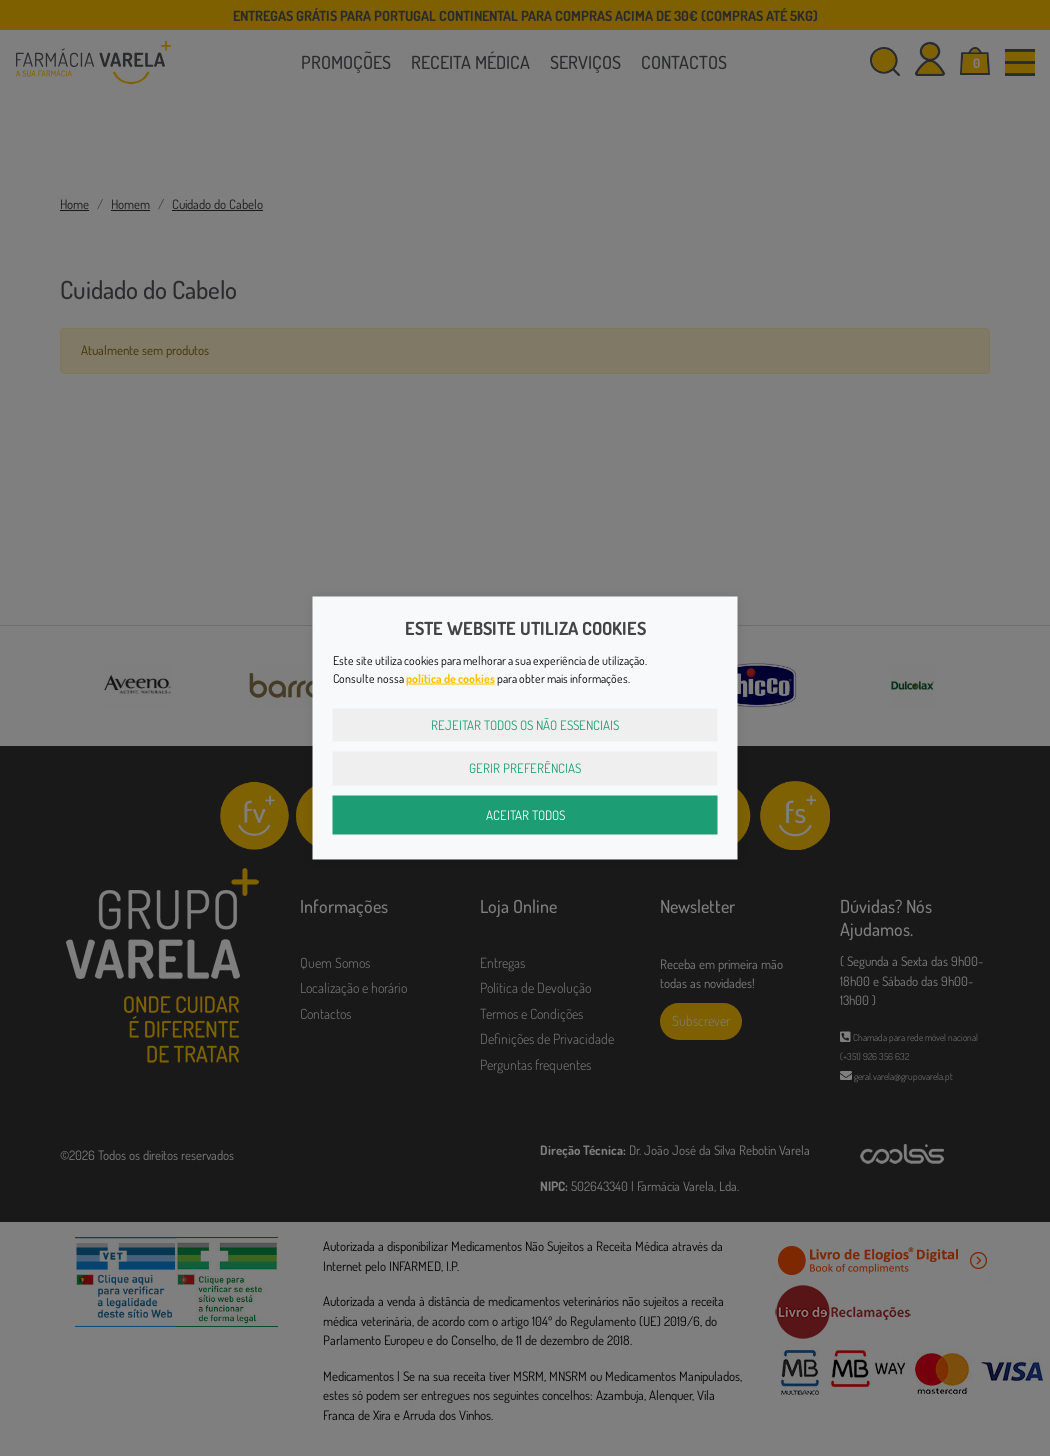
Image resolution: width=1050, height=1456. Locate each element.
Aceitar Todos (525, 814)
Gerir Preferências (525, 768)
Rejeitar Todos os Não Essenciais (525, 724)
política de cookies (450, 677)
